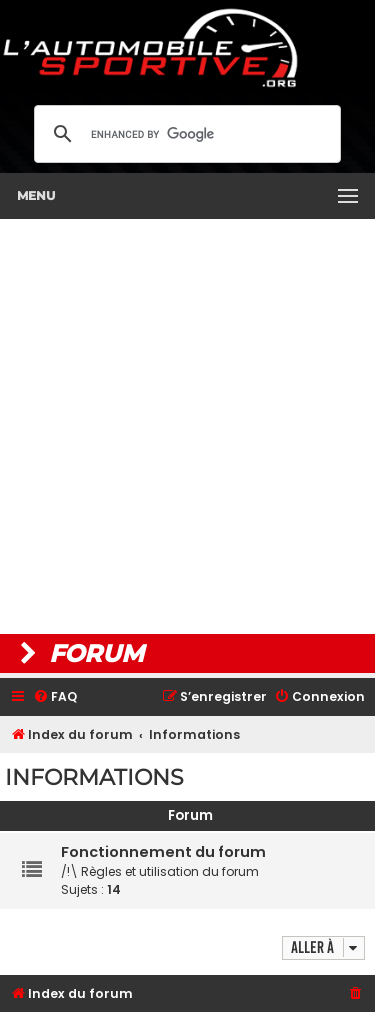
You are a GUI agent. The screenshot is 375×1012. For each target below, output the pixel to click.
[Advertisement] (187, 426)
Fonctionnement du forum (163, 852)
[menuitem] (55, 697)
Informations (94, 777)
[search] (184, 134)
